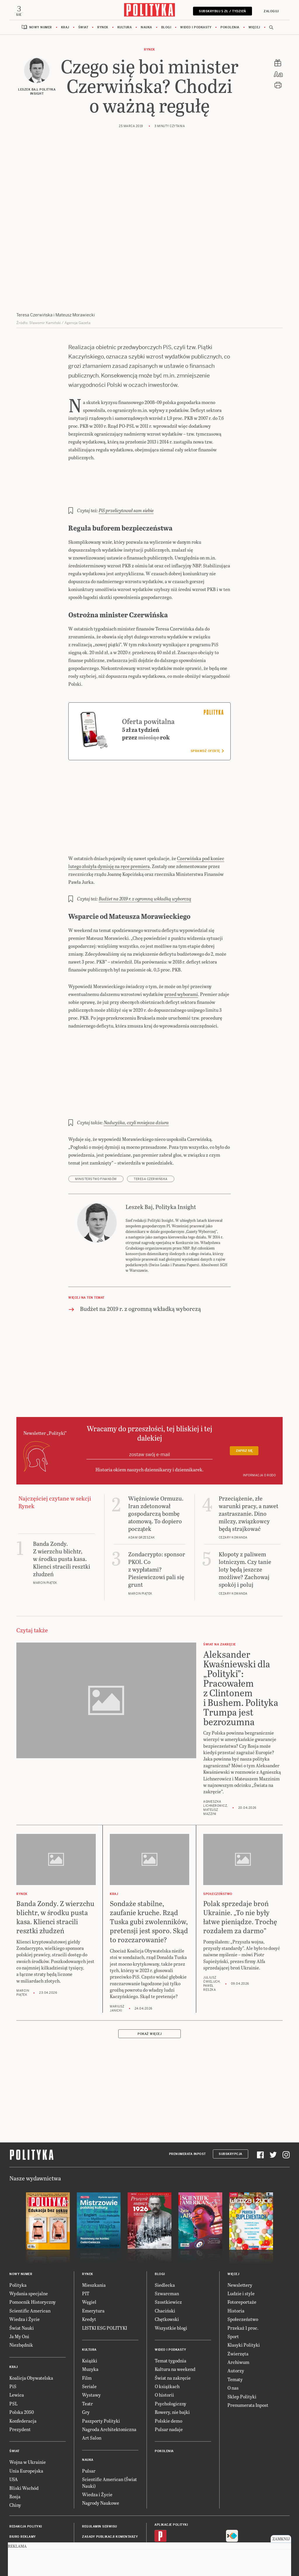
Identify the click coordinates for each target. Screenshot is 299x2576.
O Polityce (18, 2518)
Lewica (16, 2345)
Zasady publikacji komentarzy (108, 2487)
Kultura (126, 29)
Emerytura (92, 2260)
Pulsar (88, 2421)
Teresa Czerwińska (148, 1149)
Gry (85, 2362)
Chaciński (164, 2260)
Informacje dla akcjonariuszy (108, 2518)
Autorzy (235, 2321)
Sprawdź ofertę (208, 729)
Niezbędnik (20, 2295)
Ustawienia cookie (97, 2528)
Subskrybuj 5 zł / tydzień (223, 11)
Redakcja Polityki (24, 2476)
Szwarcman (166, 2243)
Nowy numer (45, 29)
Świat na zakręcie (171, 2328)
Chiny (15, 2455)
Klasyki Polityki (242, 2295)
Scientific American (28, 2260)
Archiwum (237, 2312)
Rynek (105, 29)
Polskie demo (167, 2371)
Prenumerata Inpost (190, 2104)
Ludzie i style (240, 2243)
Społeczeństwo (241, 2269)
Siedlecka (164, 2235)
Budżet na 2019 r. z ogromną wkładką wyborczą (142, 868)
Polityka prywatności (101, 2497)
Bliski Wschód (23, 2438)
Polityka (17, 2235)
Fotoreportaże (240, 2252)
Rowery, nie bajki (171, 2362)
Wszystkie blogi (170, 2278)
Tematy (234, 2329)
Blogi (165, 29)
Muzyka (89, 2319)
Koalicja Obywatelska (30, 2328)
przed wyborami (172, 964)
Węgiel (88, 2252)
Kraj (68, 29)
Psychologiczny (169, 2354)
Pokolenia (225, 29)
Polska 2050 (20, 2362)
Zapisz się (244, 1415)
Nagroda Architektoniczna (106, 2379)
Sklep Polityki (240, 2346)
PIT (85, 2243)
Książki (89, 2311)
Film (86, 2328)
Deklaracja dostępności (103, 2508)
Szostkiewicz (167, 2252)
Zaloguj (270, 11)
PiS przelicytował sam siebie (125, 504)
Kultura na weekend (173, 2319)
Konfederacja (21, 2371)
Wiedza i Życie (23, 2269)
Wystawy (90, 2345)
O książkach (166, 2336)
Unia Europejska (25, 2421)
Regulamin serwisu (98, 2476)
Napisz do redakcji (25, 2497)
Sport (232, 2286)
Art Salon (91, 2388)
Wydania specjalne (26, 2243)
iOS (156, 2499)
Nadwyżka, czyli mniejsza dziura (132, 1092)
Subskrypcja (231, 2104)
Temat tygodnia (169, 2311)
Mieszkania (93, 2235)
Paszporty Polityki (99, 2371)
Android (169, 2499)
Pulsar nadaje (167, 2379)
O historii (164, 2345)
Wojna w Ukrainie (26, 2412)
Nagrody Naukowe (99, 2453)
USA (14, 2429)
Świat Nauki (21, 2278)
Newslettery (238, 2235)
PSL (13, 2354)
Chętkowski (166, 2269)
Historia (235, 2260)
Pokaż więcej (149, 1984)
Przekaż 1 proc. (241, 2278)
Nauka (147, 29)
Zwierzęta (236, 2303)
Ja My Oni (19, 2286)
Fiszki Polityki (238, 2499)
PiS (12, 2336)
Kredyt (88, 2269)
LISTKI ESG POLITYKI (106, 2278)
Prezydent (18, 2379)
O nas (232, 2338)
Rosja (14, 2447)
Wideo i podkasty (193, 29)
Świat (86, 29)
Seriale (88, 2336)
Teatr (87, 2354)
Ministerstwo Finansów (95, 1149)
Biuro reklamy (21, 2487)
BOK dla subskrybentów (29, 2508)
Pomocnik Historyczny (30, 2252)
